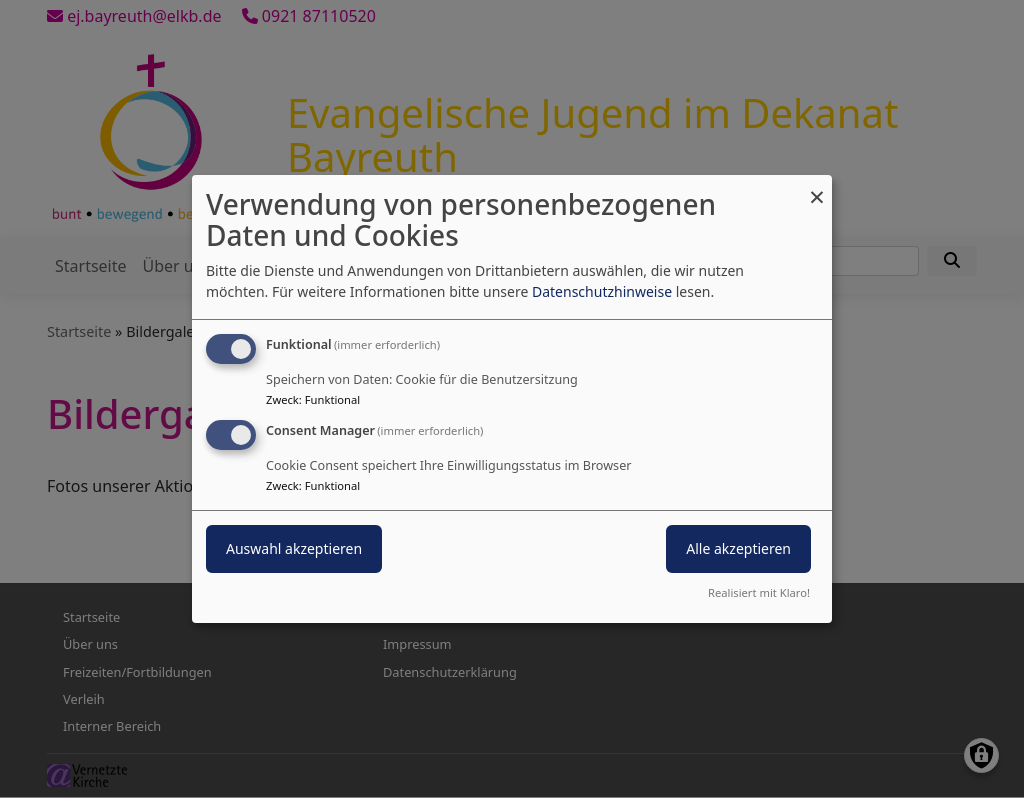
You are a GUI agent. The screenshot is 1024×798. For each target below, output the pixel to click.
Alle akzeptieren (738, 548)
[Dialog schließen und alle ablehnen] (817, 187)
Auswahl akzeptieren (294, 548)
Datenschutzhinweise (602, 291)
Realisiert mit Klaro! (759, 592)
